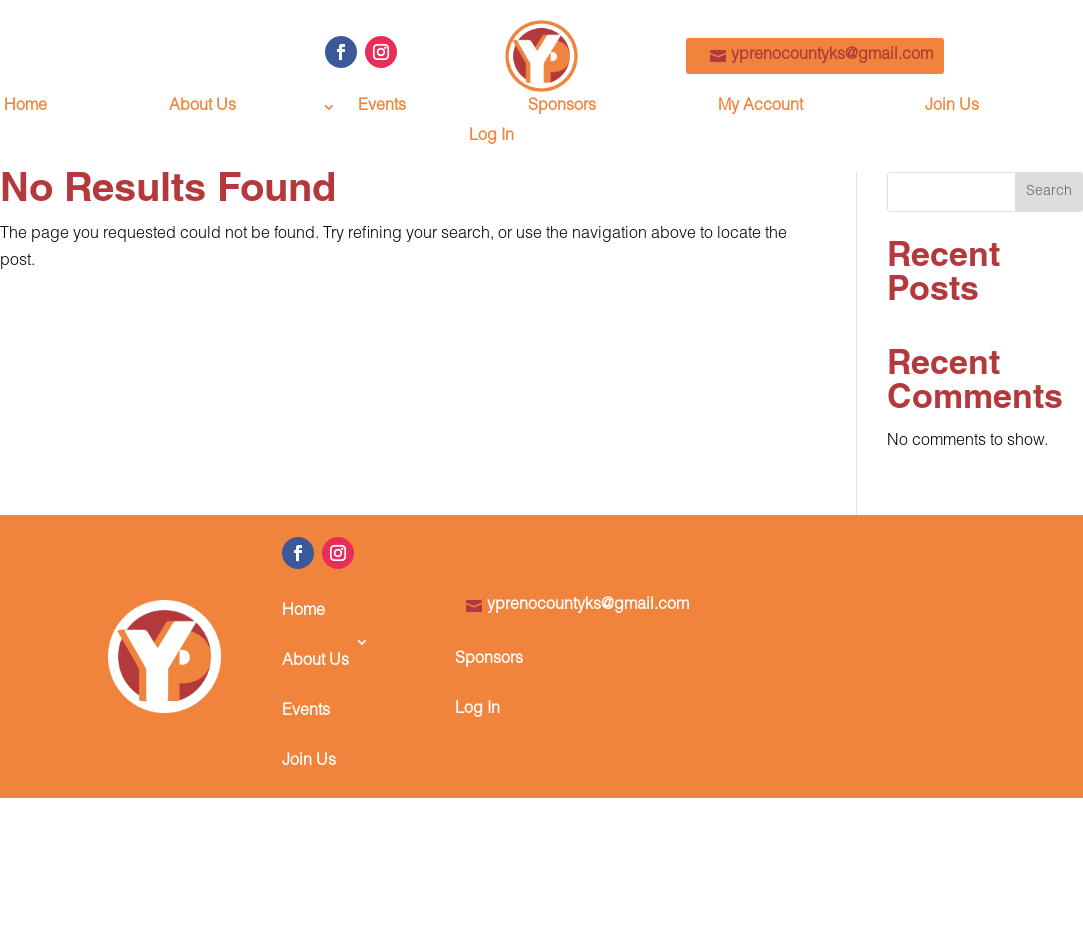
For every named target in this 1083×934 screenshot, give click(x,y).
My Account (760, 107)
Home (25, 107)
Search (1049, 192)
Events (382, 107)
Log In (491, 137)
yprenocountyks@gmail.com (832, 56)
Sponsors (562, 107)
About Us (202, 107)
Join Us (952, 107)
